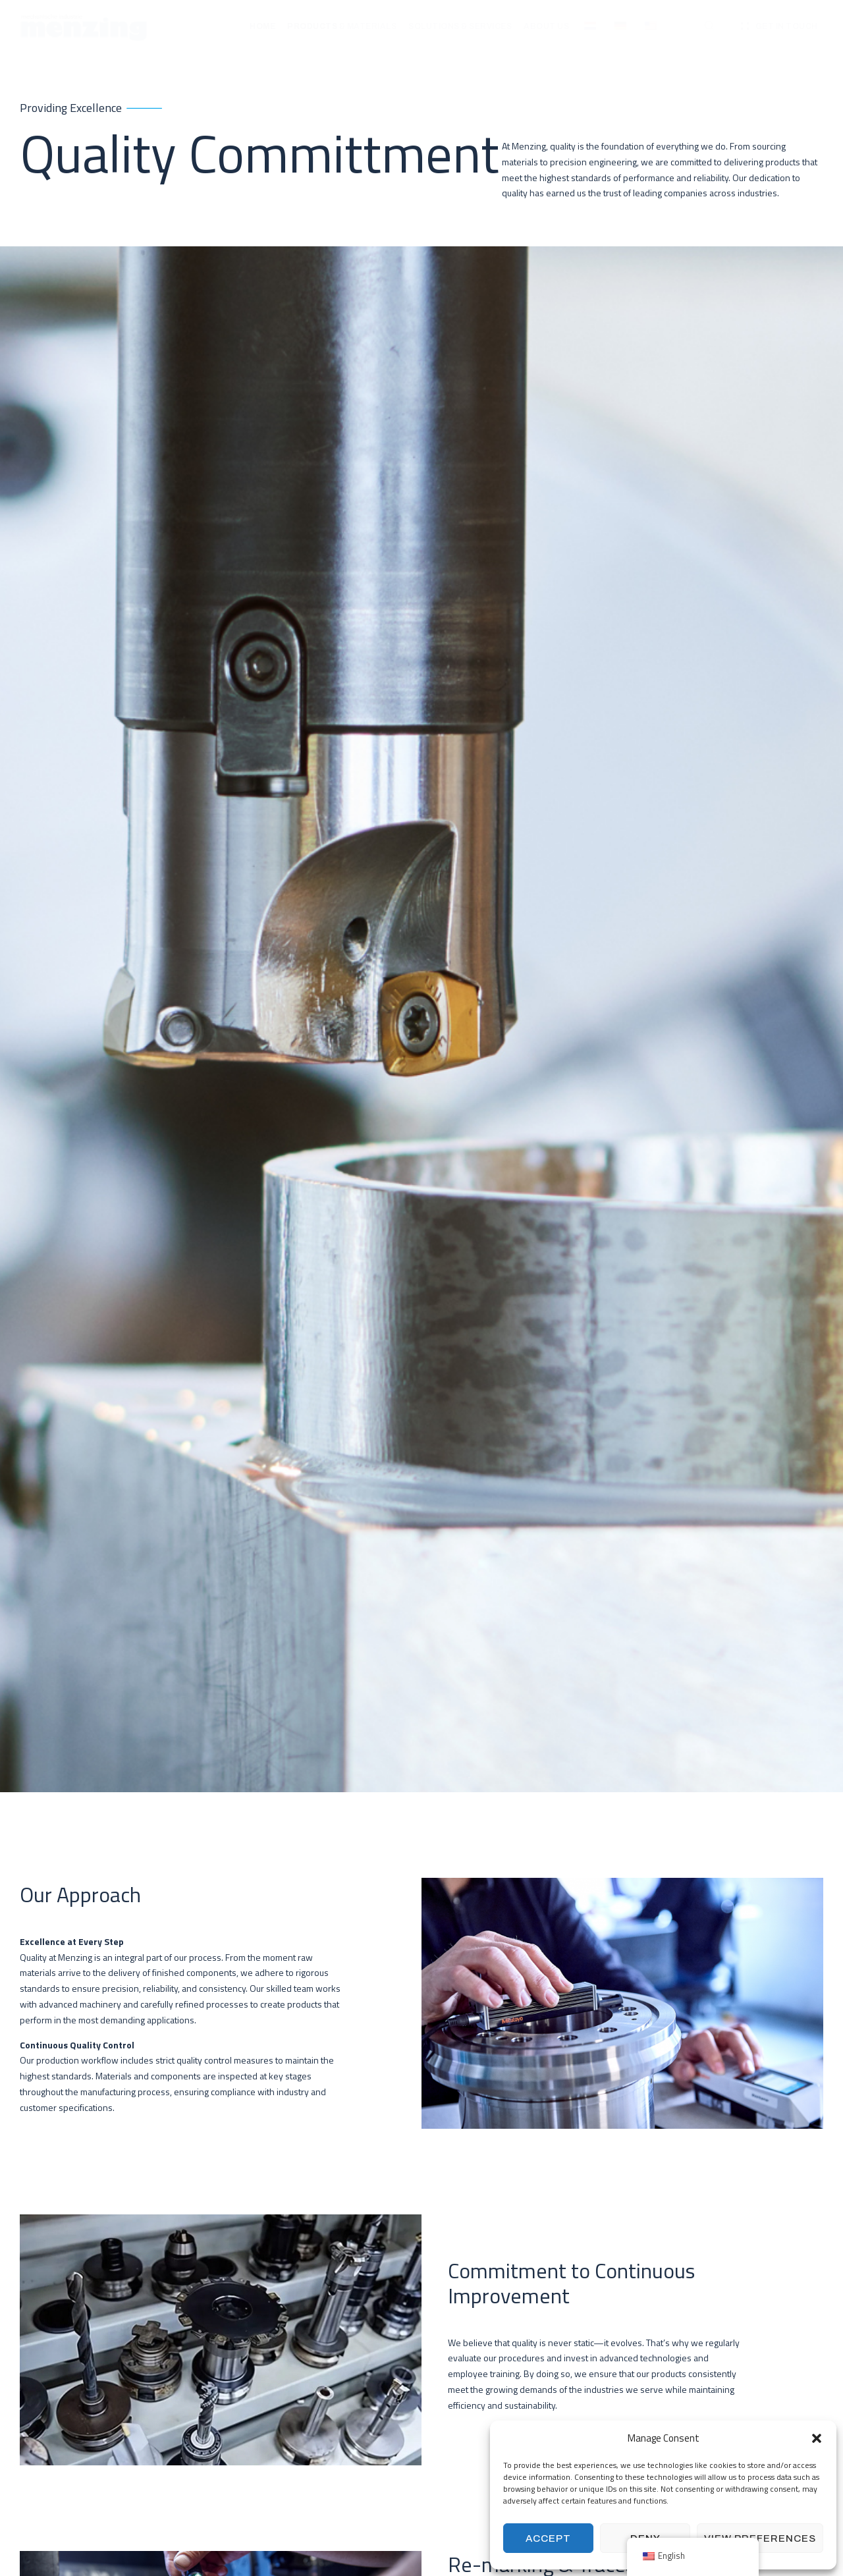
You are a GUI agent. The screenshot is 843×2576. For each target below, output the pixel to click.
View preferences (760, 2538)
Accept (548, 2538)
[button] (816, 2438)
